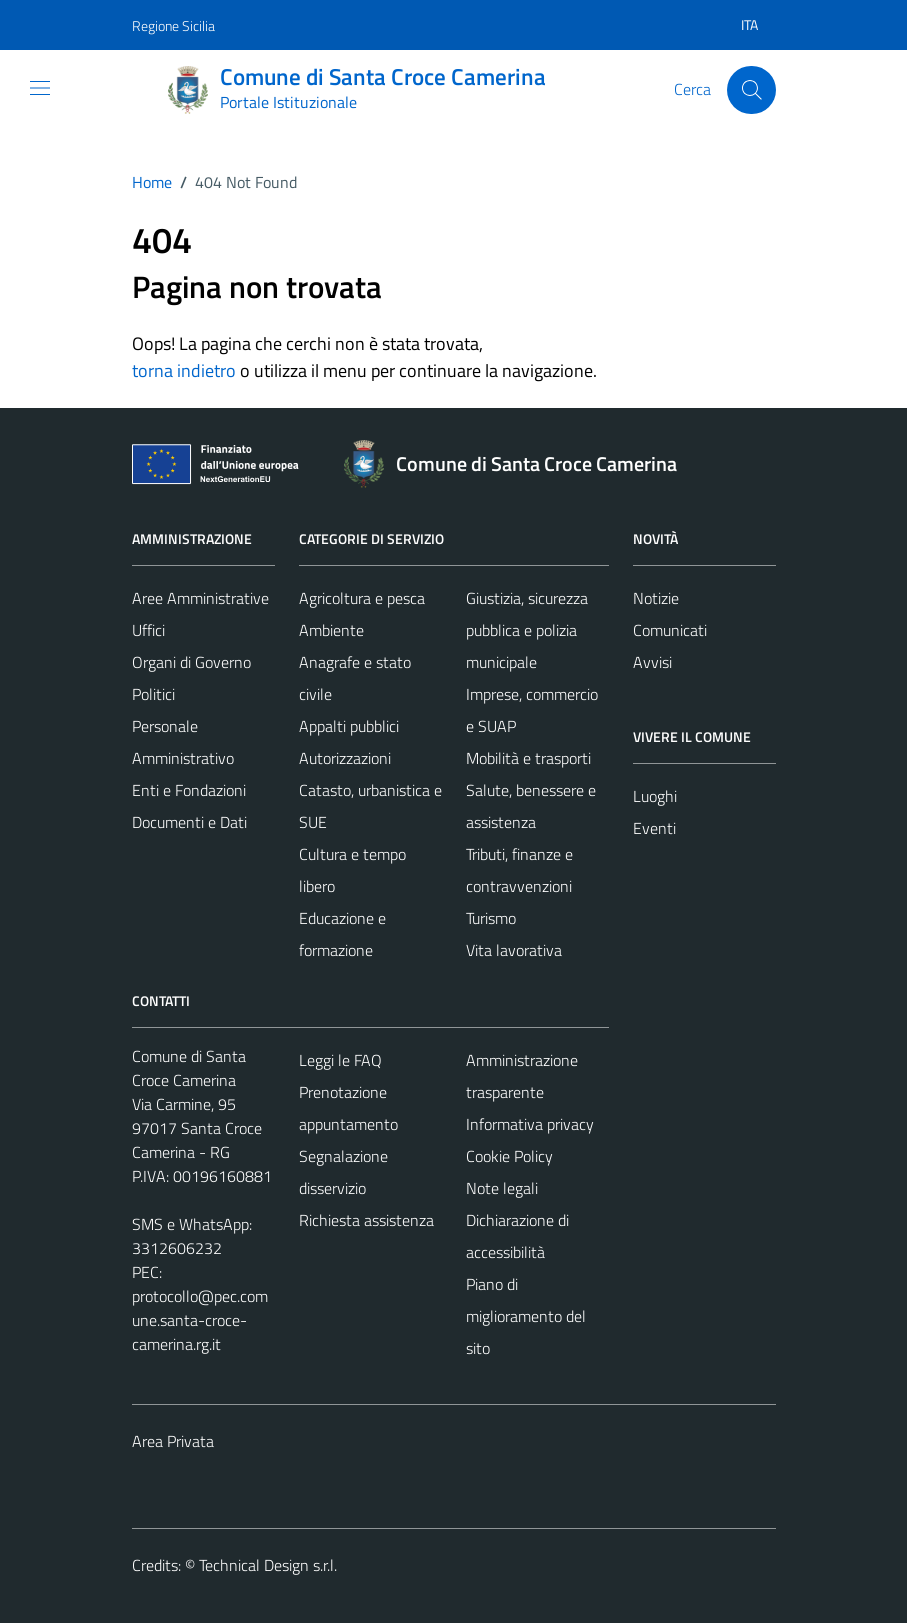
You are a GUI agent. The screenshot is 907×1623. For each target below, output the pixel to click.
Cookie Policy (509, 1156)
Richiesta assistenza (366, 1220)
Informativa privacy (530, 1124)
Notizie (656, 598)
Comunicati (670, 630)
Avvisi (652, 662)
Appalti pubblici (349, 726)
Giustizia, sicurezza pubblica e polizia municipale (527, 630)
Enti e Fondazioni (189, 790)
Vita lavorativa (514, 950)
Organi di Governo (191, 662)
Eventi (654, 828)
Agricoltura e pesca (362, 598)
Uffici (148, 630)
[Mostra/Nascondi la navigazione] (40, 88)
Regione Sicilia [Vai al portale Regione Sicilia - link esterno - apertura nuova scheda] (173, 25)
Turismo (491, 918)
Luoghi (655, 796)
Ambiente (331, 630)
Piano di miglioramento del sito (526, 1316)
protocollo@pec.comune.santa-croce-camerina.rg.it (200, 1320)
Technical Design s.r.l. (268, 1565)
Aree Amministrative (200, 598)
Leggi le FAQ (340, 1060)
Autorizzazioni (345, 758)
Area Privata (173, 1441)
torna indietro (184, 370)
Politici (153, 694)
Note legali (502, 1188)
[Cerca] (751, 90)
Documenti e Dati (189, 822)
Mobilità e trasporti (528, 758)
